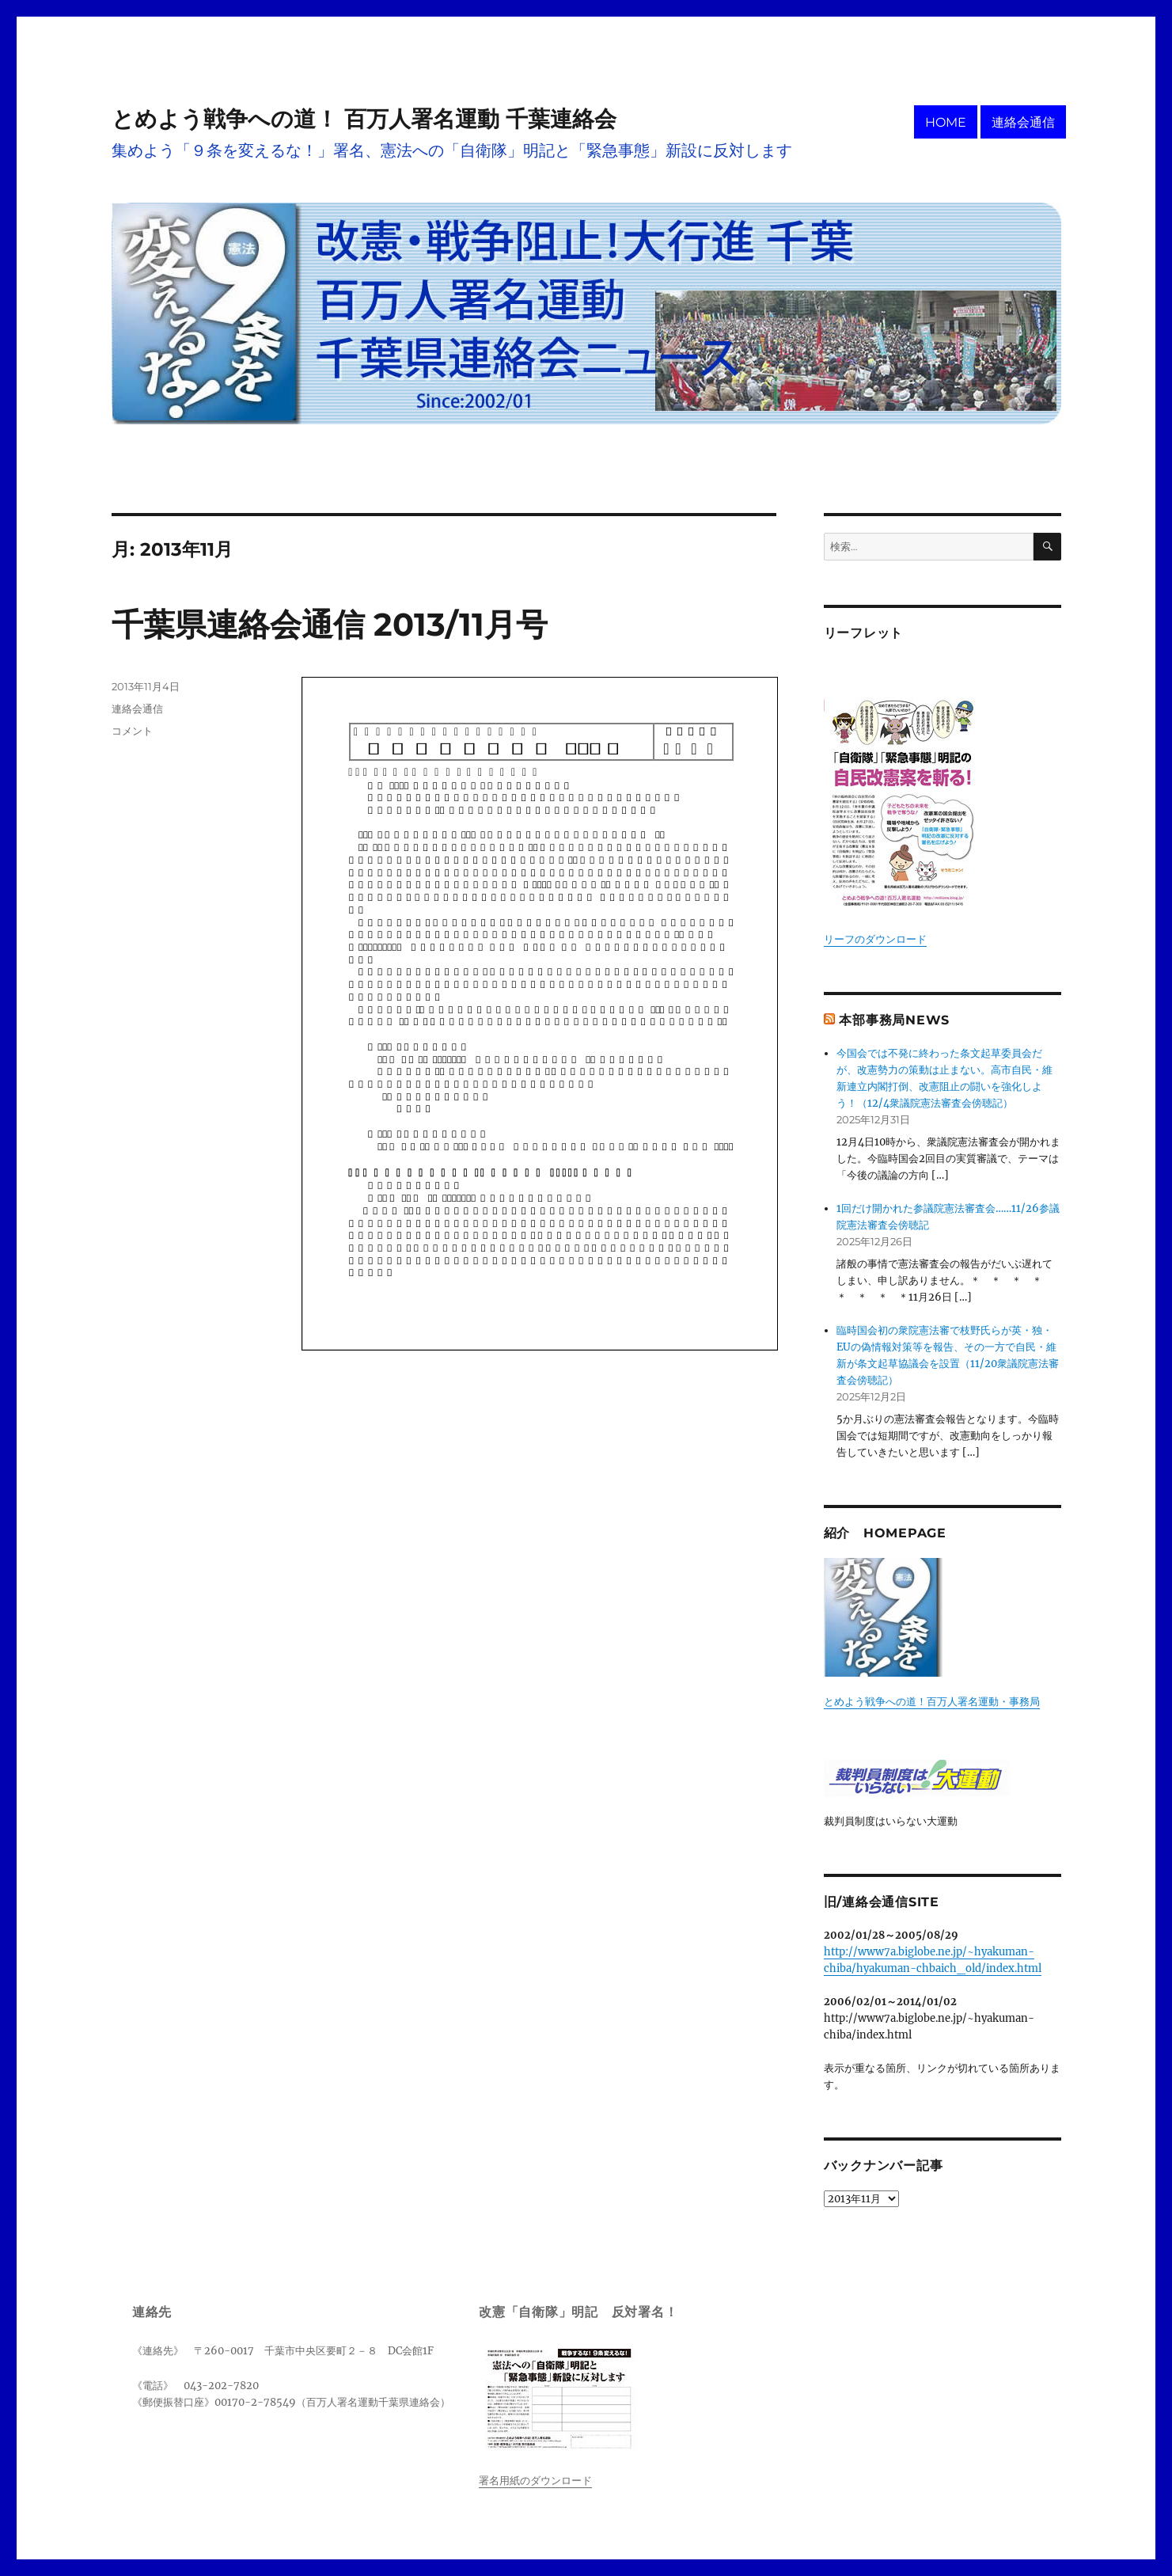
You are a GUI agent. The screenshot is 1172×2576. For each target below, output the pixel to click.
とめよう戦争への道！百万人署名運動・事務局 (932, 1701)
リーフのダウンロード (875, 939)
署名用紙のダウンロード (535, 2480)
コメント (132, 730)
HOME (945, 122)
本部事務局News (894, 1020)
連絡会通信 (1023, 122)
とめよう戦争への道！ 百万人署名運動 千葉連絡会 (364, 118)
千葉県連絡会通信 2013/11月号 (330, 624)
